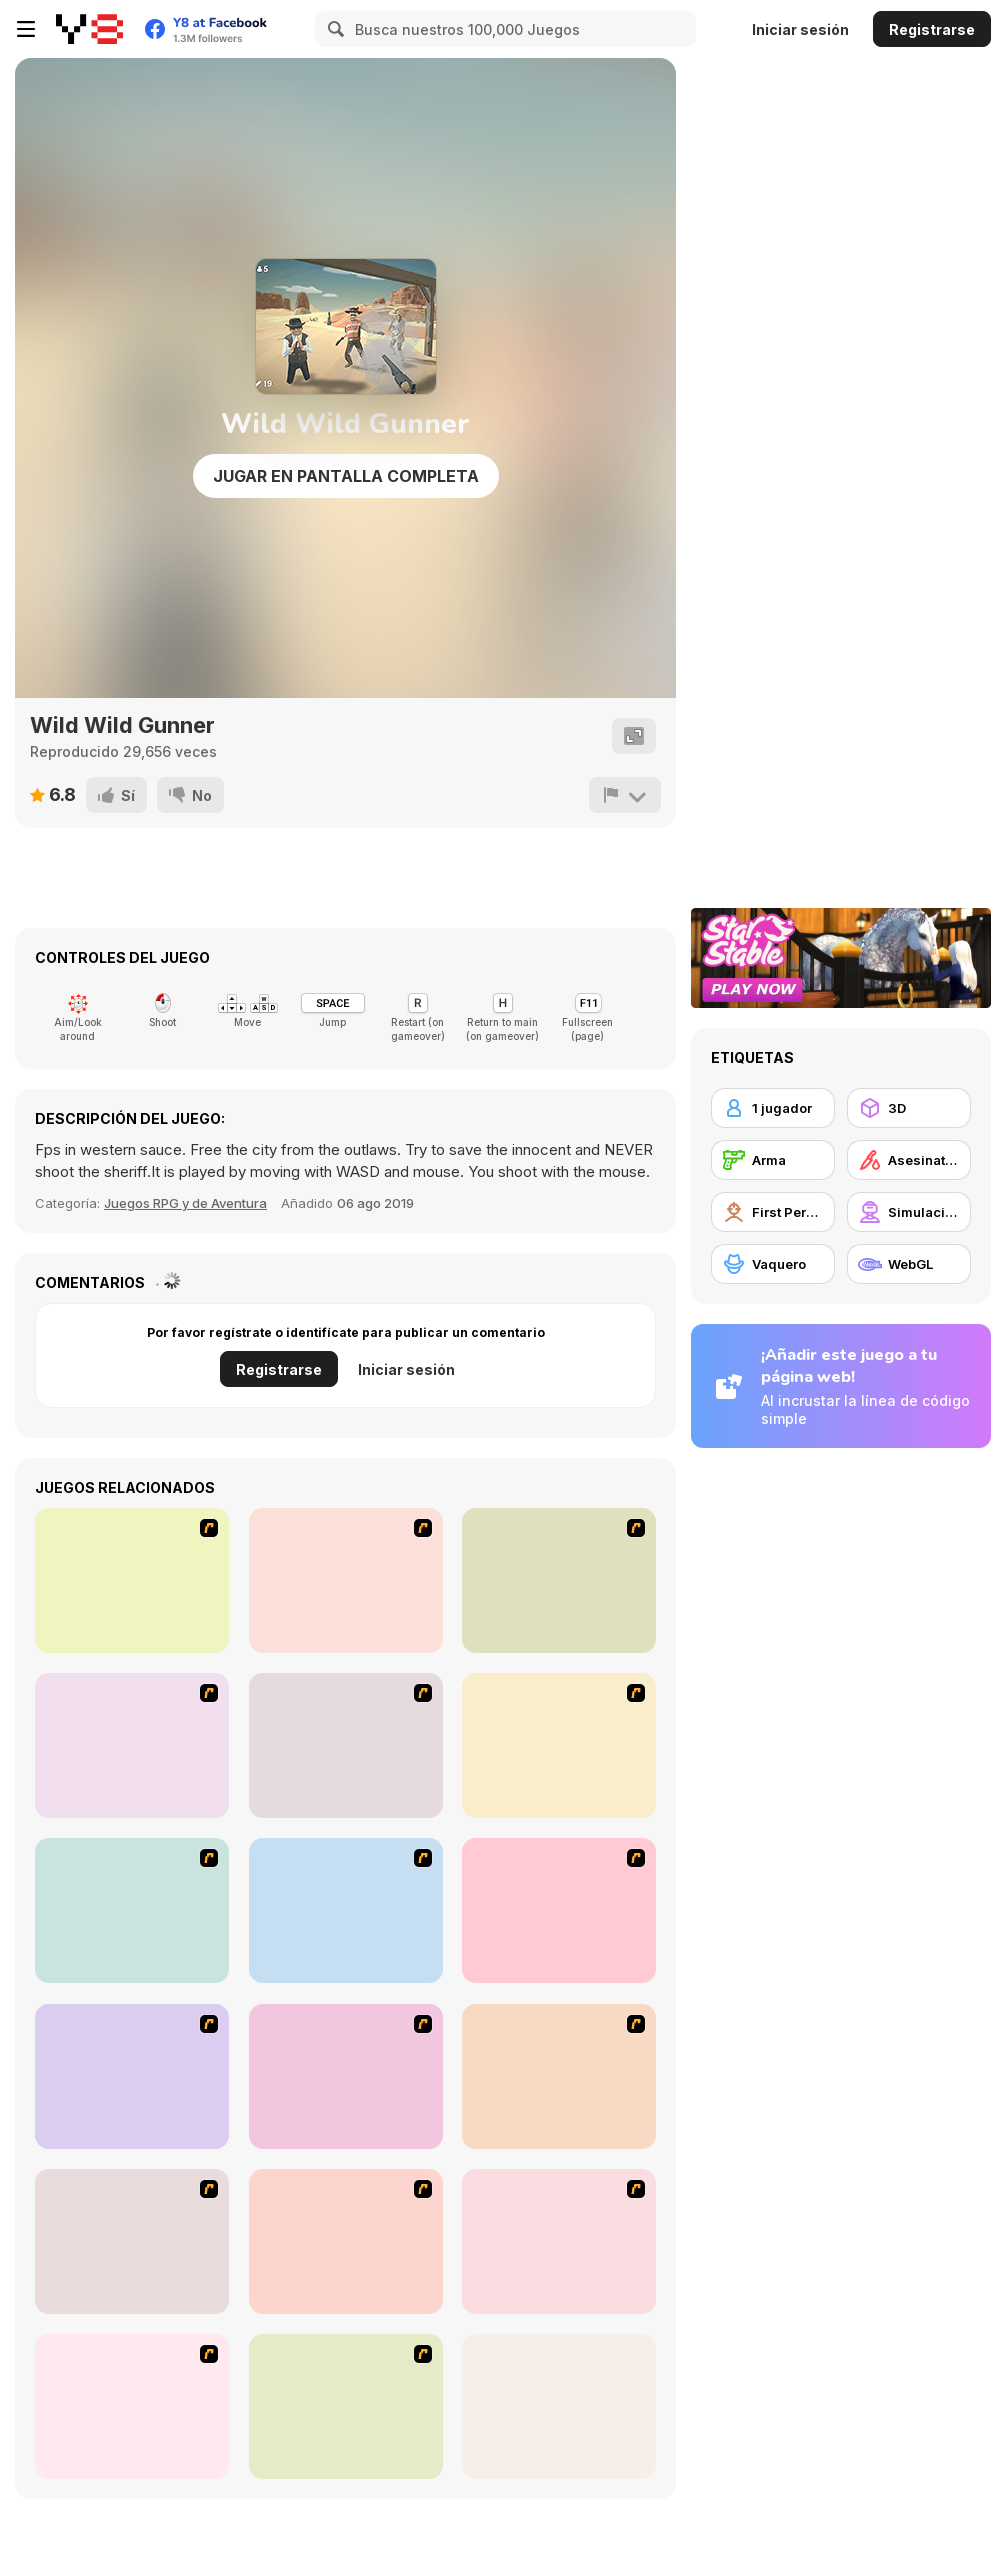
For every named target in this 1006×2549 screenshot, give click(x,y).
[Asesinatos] (909, 1160)
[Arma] (773, 1160)
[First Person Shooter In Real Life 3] (559, 1745)
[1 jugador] (773, 1108)
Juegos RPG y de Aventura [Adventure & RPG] (185, 1203)
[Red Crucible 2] (559, 2406)
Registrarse (932, 29)
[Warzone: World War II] (559, 1580)
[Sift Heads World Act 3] (132, 2241)
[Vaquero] (773, 1264)
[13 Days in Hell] (132, 1745)
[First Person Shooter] (773, 1212)
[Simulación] (909, 1212)
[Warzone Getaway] (346, 2406)
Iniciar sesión (800, 29)
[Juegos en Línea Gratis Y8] (89, 29)
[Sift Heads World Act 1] (132, 2076)
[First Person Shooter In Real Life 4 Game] (132, 1910)
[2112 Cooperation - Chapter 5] (346, 1910)
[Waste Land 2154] (132, 1580)
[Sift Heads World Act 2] (559, 2076)
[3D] (909, 1108)
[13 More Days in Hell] (559, 1910)
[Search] (333, 29)
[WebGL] (909, 1264)
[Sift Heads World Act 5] (559, 2241)
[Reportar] (625, 795)
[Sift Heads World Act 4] (346, 2241)
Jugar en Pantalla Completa (346, 476)
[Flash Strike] (346, 1580)
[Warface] (346, 2076)
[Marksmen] (346, 1745)
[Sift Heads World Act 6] (132, 2406)
